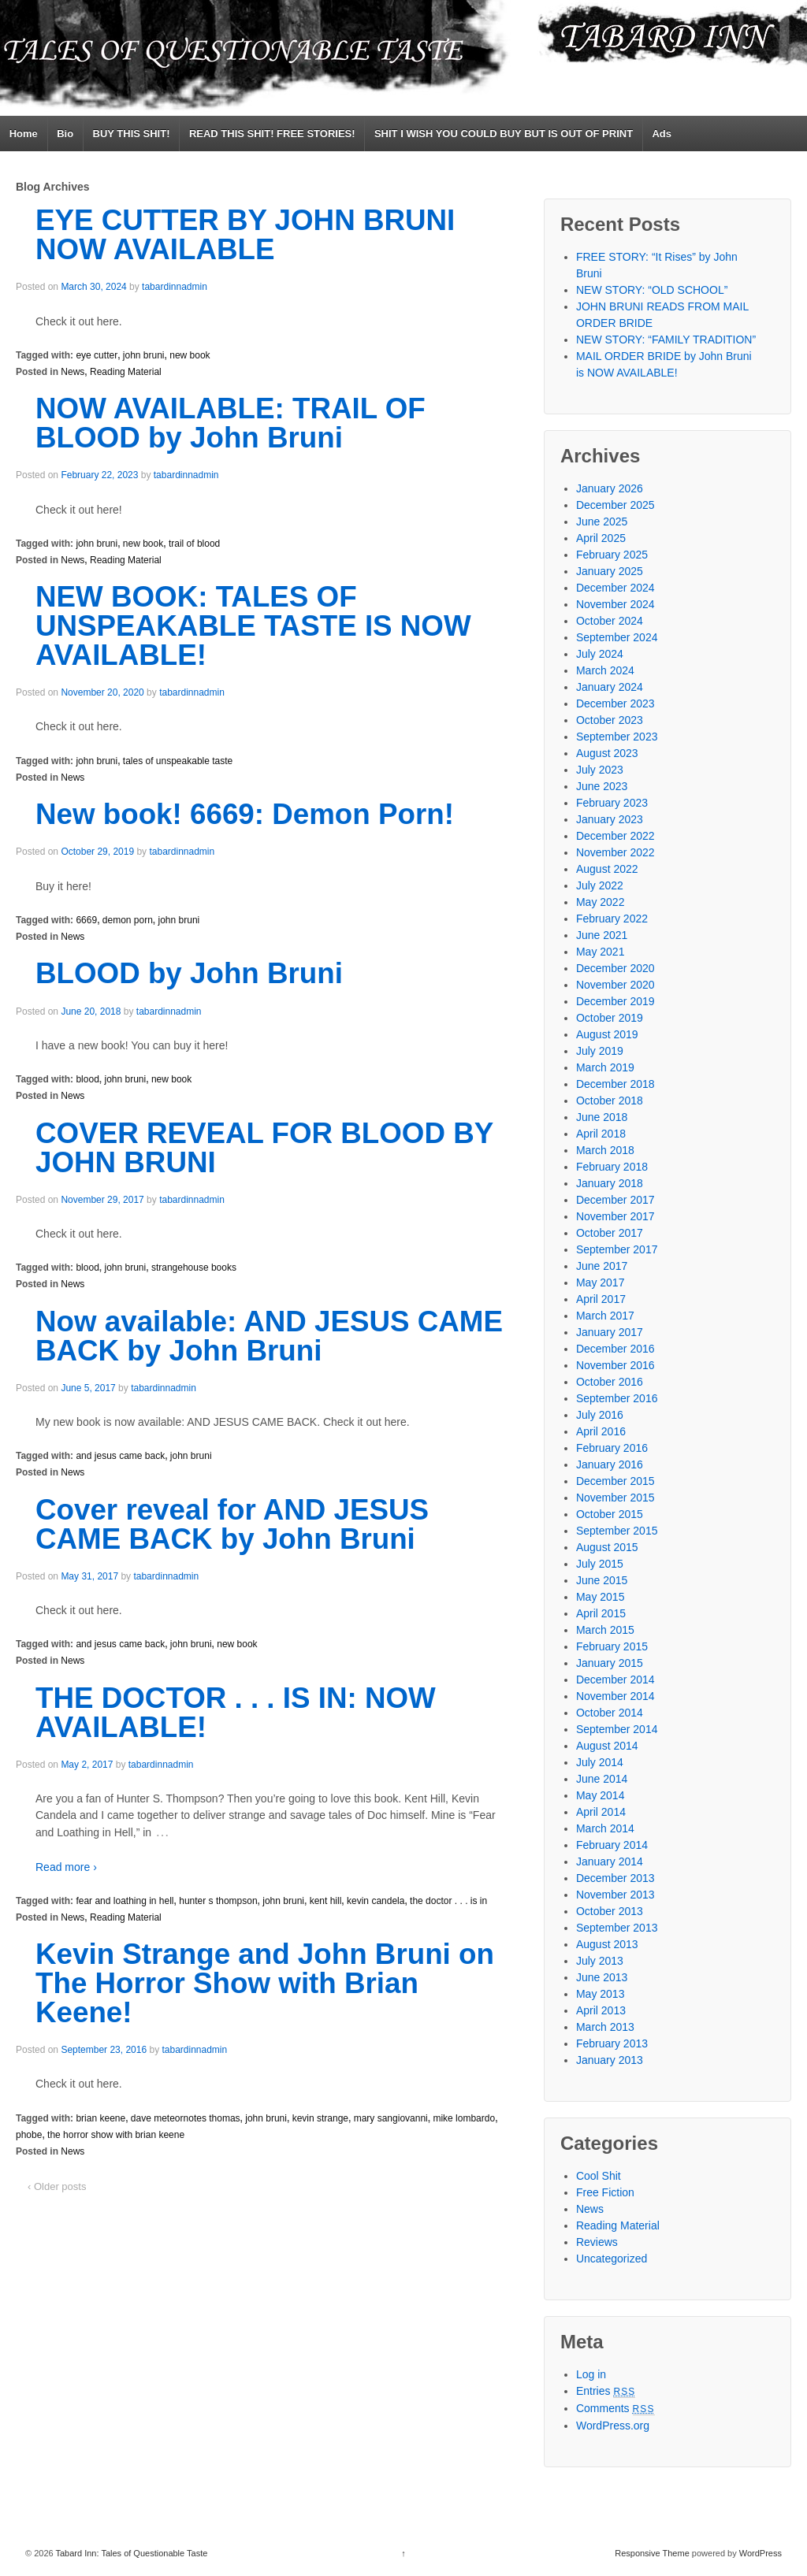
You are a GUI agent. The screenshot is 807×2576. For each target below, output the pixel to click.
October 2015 (609, 1514)
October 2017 (609, 1233)
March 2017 (605, 1315)
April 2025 (601, 538)
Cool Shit (598, 2176)
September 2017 (617, 1249)
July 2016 (599, 1415)
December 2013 (615, 1878)
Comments (615, 2408)
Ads (661, 133)
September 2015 (617, 1530)
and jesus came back (120, 1455)
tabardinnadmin (174, 286)
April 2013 (601, 2010)
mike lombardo (464, 2118)
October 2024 (609, 620)
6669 (86, 920)
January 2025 (609, 571)
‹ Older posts (57, 2186)
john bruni (144, 355)
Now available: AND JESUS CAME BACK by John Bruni (269, 1336)
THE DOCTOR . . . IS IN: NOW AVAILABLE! (235, 1712)
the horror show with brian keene (115, 2134)
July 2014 (599, 1762)
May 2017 (600, 1282)
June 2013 (601, 1977)
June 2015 (601, 1580)
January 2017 (609, 1332)
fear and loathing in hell (124, 1900)
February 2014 (612, 1845)
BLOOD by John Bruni (189, 973)
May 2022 (600, 902)
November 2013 (615, 1894)
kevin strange (320, 2118)
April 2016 (601, 1431)
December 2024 (615, 587)
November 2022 (615, 852)
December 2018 (615, 1084)
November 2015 (615, 1497)
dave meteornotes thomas (185, 2118)
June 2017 (601, 1266)
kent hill (326, 1900)
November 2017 (615, 1216)
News (72, 371)
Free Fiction (605, 2192)
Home (23, 133)
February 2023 (612, 802)
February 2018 (612, 1166)
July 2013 (599, 1960)
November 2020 (615, 984)
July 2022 (599, 885)
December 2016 (615, 1348)
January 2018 (609, 1183)
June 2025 (601, 521)
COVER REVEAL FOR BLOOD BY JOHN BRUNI (264, 1148)
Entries (606, 2391)
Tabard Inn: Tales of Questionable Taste (131, 2553)
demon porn (127, 920)
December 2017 (615, 1199)
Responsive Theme (652, 2553)
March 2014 (605, 1828)
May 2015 (600, 1597)
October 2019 (609, 1017)
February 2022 (612, 918)
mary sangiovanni (391, 2118)
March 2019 (605, 1067)
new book (189, 355)
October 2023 (609, 720)
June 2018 (601, 1117)
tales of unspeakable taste (177, 760)
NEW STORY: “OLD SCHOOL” (651, 290)
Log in (591, 2374)
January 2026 (609, 488)
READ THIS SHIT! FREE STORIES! (272, 133)
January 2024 (609, 687)
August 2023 (607, 753)
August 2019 (607, 1034)
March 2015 (605, 1630)
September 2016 (617, 1398)
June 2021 (601, 935)
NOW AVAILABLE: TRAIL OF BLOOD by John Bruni (230, 423)
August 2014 (607, 1745)
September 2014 (617, 1729)
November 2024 (615, 604)
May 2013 (600, 1994)
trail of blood (194, 543)
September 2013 (617, 1927)
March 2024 (605, 670)
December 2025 (615, 505)
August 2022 (607, 869)
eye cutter (96, 355)
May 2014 (600, 1795)
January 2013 (609, 2060)
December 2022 (615, 836)
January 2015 (609, 1663)
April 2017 (601, 1299)
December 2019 (615, 1001)
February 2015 (612, 1646)
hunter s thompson (218, 1900)
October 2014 (609, 1712)
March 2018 (605, 1150)
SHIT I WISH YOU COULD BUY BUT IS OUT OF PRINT (503, 133)
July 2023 (599, 769)
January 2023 (609, 819)
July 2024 (599, 654)
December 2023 (615, 703)
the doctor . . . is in (448, 1900)
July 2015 (599, 1563)
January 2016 (609, 1464)
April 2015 (601, 1613)
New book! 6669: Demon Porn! (244, 814)
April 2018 (601, 1133)
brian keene (100, 2118)
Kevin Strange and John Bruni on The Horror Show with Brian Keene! (264, 1983)
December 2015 (615, 1481)
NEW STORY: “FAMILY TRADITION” (666, 339)
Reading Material (126, 371)
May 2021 (600, 951)
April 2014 (601, 1812)
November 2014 (615, 1696)
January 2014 (609, 1861)
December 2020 (615, 968)
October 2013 (609, 1911)
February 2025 (612, 554)
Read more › (66, 1867)
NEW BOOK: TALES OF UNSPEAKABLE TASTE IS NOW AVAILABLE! (253, 626)
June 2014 (601, 1778)
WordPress (760, 2553)
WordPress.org (612, 2425)
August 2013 (607, 1944)
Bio (65, 133)
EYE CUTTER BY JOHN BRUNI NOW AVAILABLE (245, 234)
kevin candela (375, 1900)
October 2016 (609, 1381)
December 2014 (615, 1679)
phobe (29, 2134)
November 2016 (615, 1365)
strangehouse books (193, 1267)
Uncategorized (611, 2258)
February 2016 (612, 1448)
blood (87, 1079)
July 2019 (599, 1051)
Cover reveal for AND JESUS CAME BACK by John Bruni (232, 1524)
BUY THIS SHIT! (131, 133)
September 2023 (617, 736)
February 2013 (612, 2043)
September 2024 (617, 637)
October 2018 (609, 1100)
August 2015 (607, 1547)
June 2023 (601, 786)
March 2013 (605, 2027)
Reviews (597, 2242)
